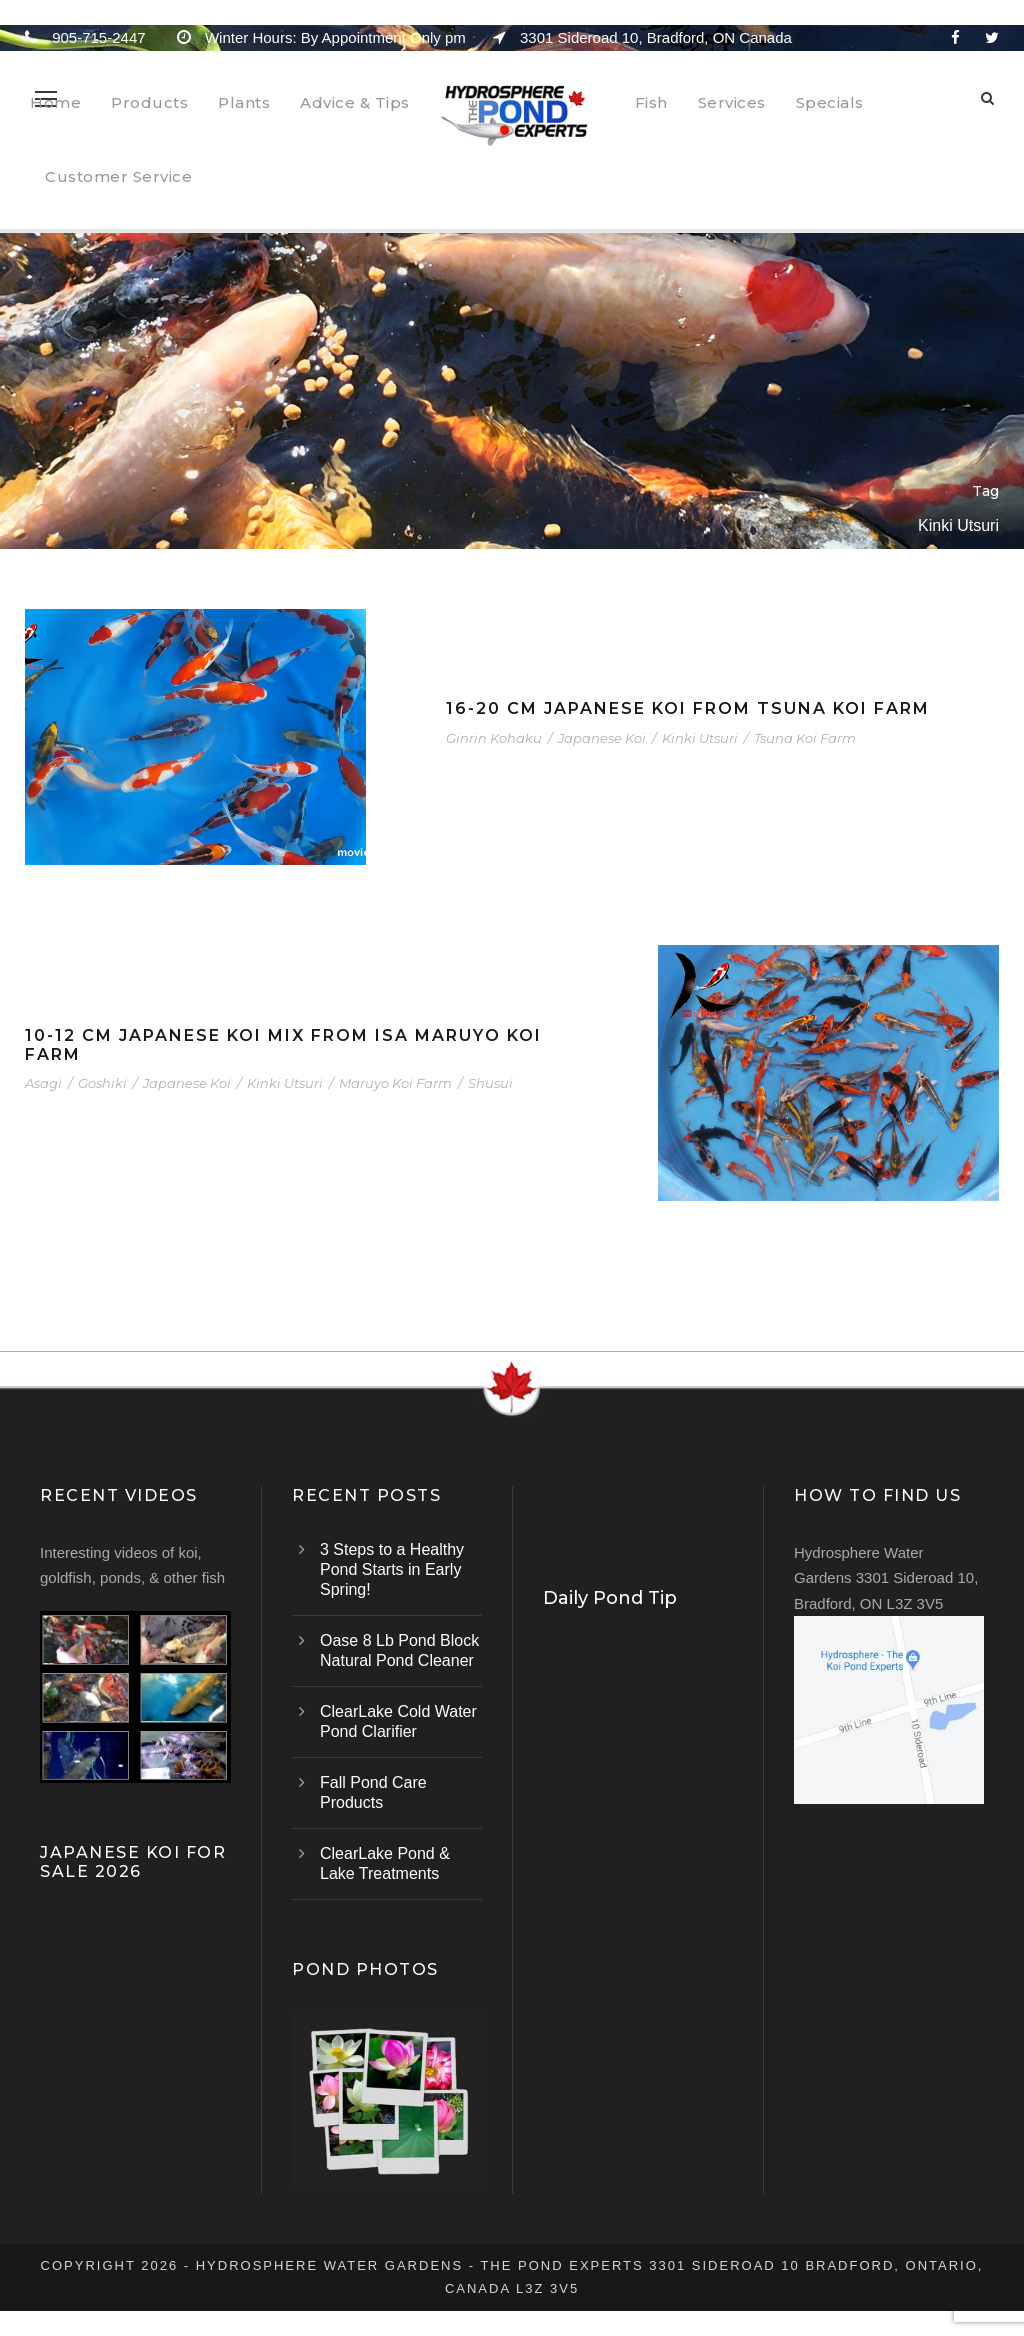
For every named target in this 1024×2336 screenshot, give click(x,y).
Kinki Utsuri (700, 738)
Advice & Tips (355, 102)
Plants (244, 102)
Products (149, 102)
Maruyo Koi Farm (395, 1083)
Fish (651, 102)
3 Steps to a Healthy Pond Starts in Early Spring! (392, 1569)
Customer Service (118, 176)
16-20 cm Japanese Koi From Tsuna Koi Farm (688, 708)
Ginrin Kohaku (494, 738)
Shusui (490, 1083)
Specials (830, 102)
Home (55, 102)
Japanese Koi (602, 738)
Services (732, 102)
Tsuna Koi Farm (805, 738)
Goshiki (102, 1083)
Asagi (43, 1083)
